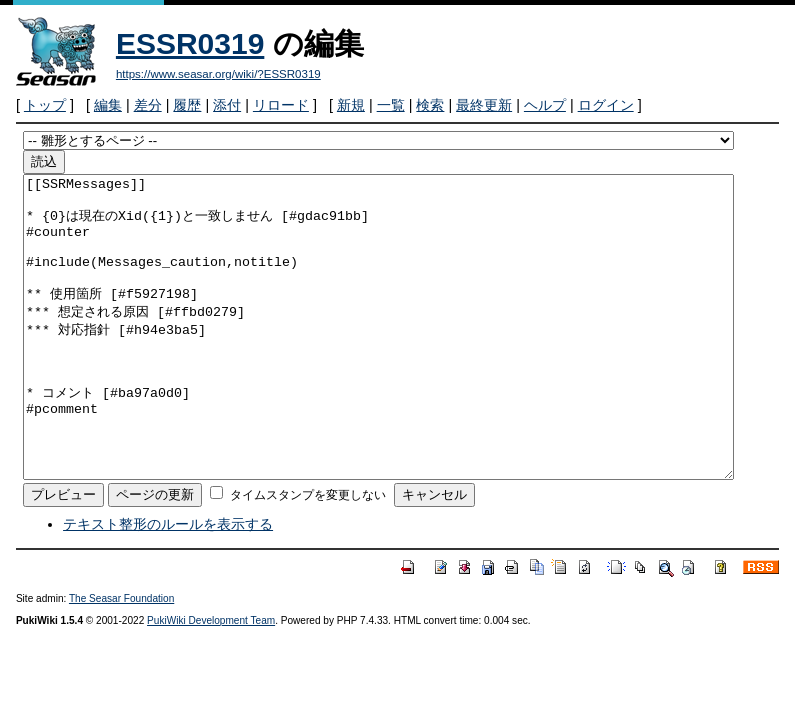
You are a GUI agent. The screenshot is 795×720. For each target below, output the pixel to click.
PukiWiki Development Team (211, 680)
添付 (227, 105)
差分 (148, 105)
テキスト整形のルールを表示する (168, 584)
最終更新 (484, 105)
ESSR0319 (190, 43)
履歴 (187, 105)
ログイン (606, 105)
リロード (281, 105)
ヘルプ (545, 105)
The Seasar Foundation (121, 658)
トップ (45, 105)
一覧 (391, 105)
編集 (108, 105)
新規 (351, 105)
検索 (430, 105)
